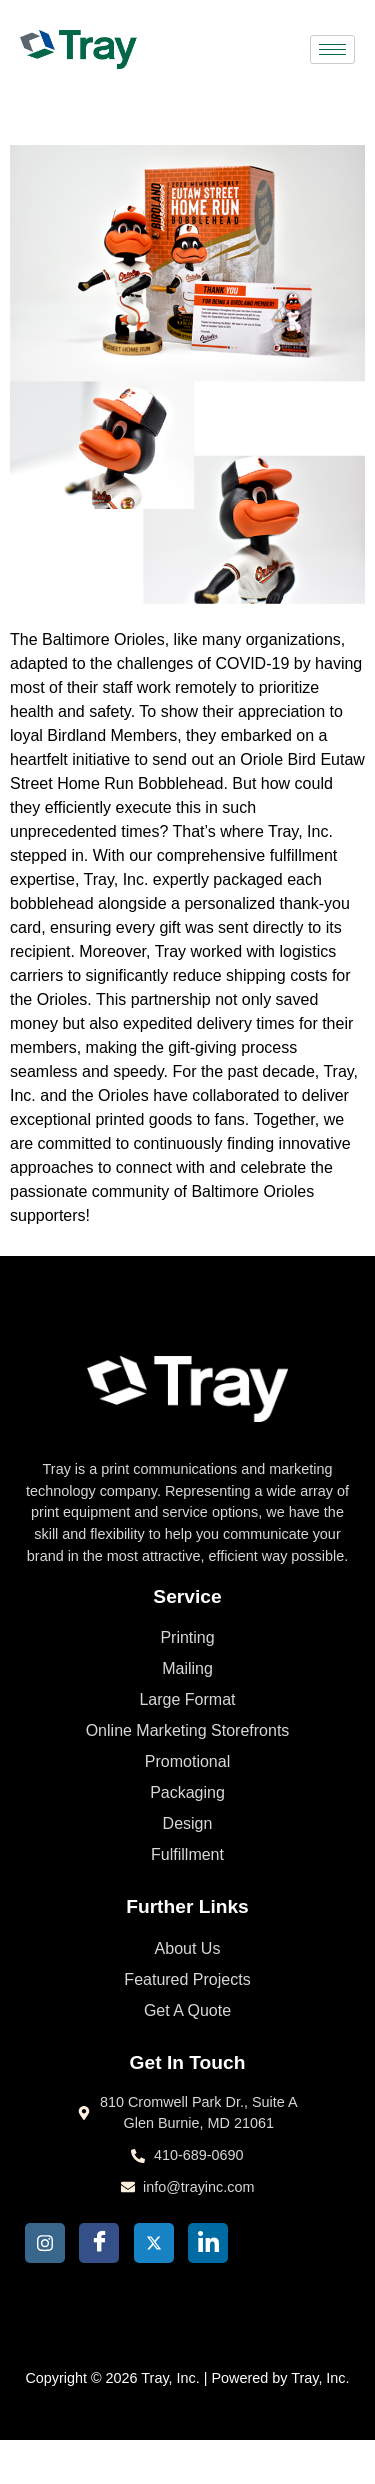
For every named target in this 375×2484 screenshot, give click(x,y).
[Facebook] (99, 2243)
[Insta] (45, 2243)
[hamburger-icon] (332, 49)
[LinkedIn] (208, 2243)
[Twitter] (154, 2243)
